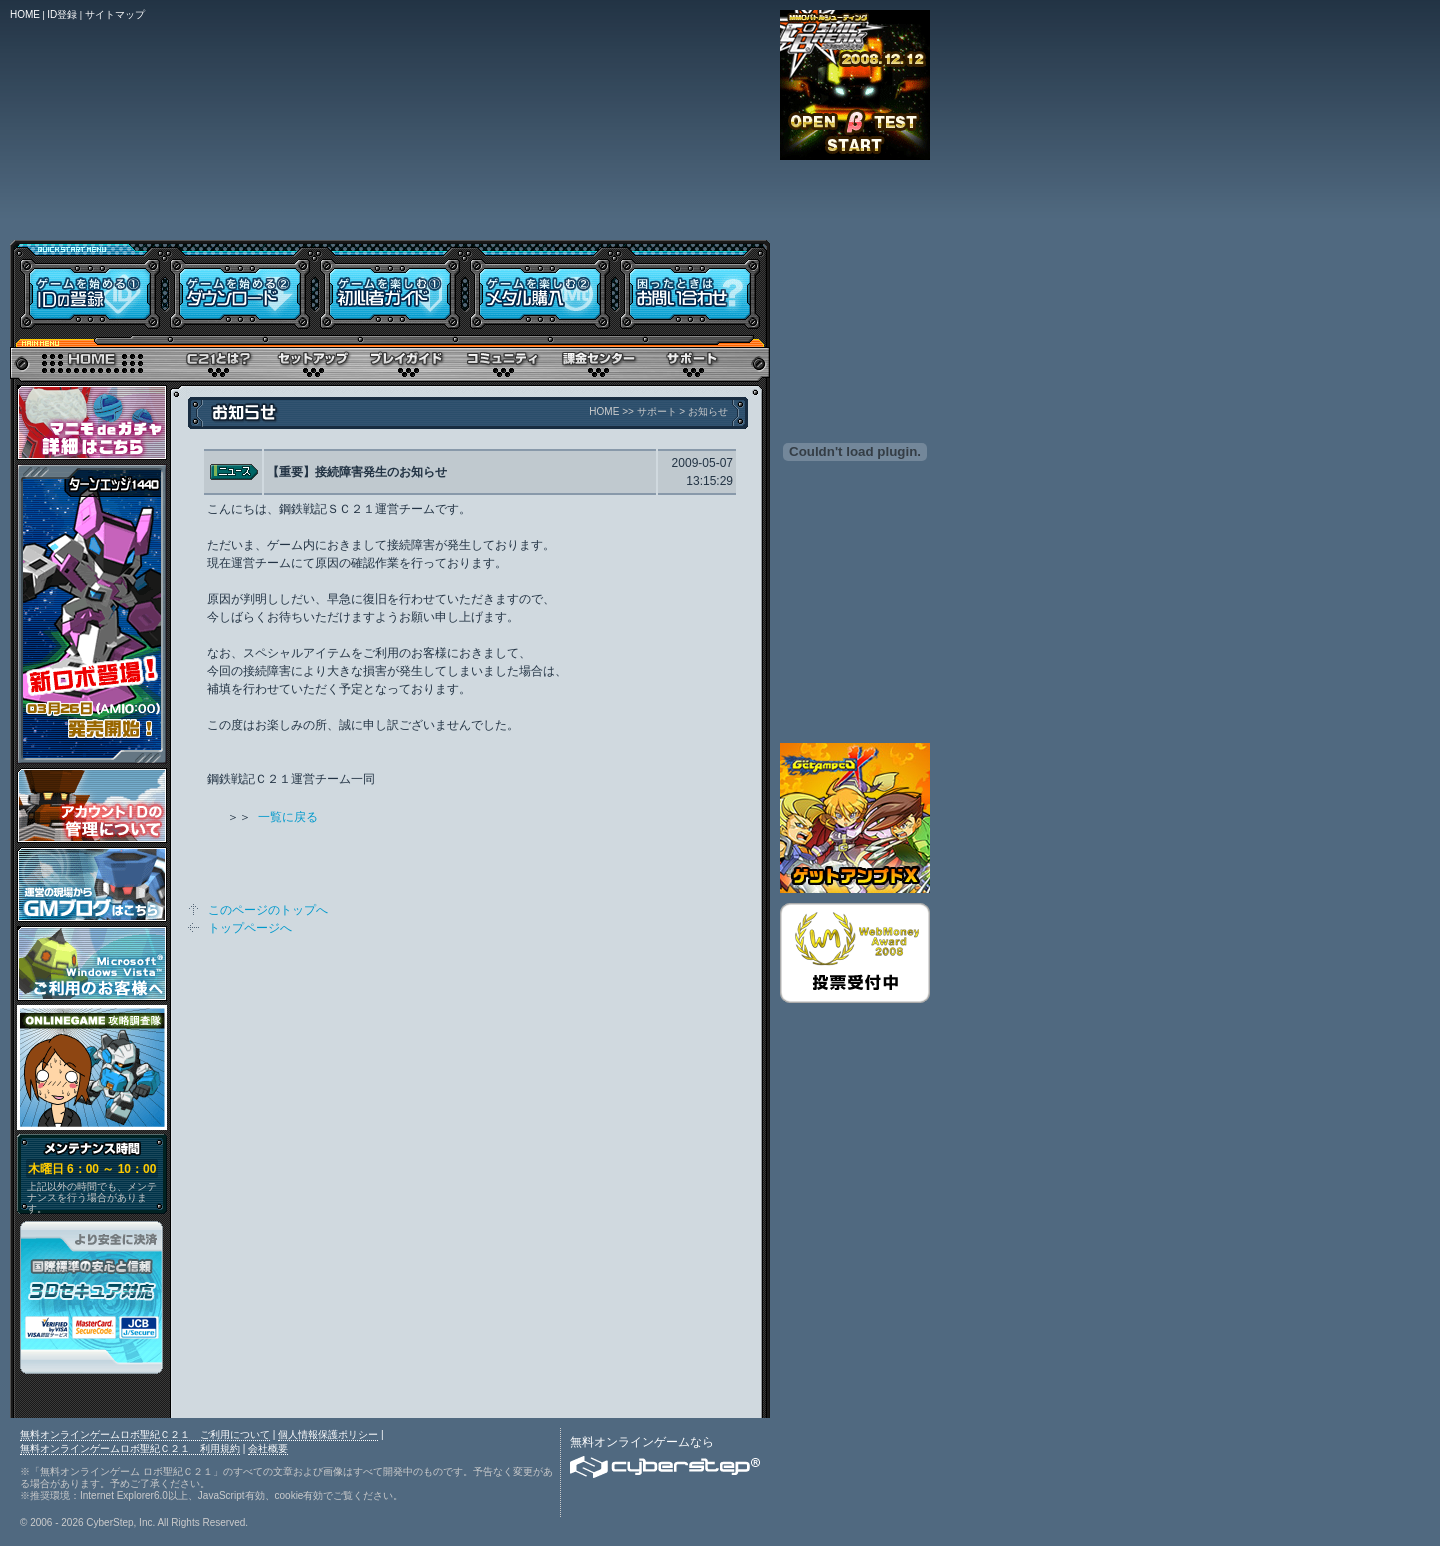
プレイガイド (407, 360)
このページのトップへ (268, 910)
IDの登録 (87, 287)
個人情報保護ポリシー (328, 1434)
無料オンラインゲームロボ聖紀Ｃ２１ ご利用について (145, 1434)
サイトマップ (115, 14)
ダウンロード (240, 287)
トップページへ (250, 928)
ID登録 (62, 14)
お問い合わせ (692, 287)
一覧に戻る (288, 817)
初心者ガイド (390, 287)
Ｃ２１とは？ (217, 360)
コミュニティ (502, 360)
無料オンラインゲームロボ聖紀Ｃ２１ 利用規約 (130, 1448)
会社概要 (268, 1448)
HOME (25, 14)
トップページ (90, 360)
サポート (692, 360)
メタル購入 (540, 287)
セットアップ (312, 360)
